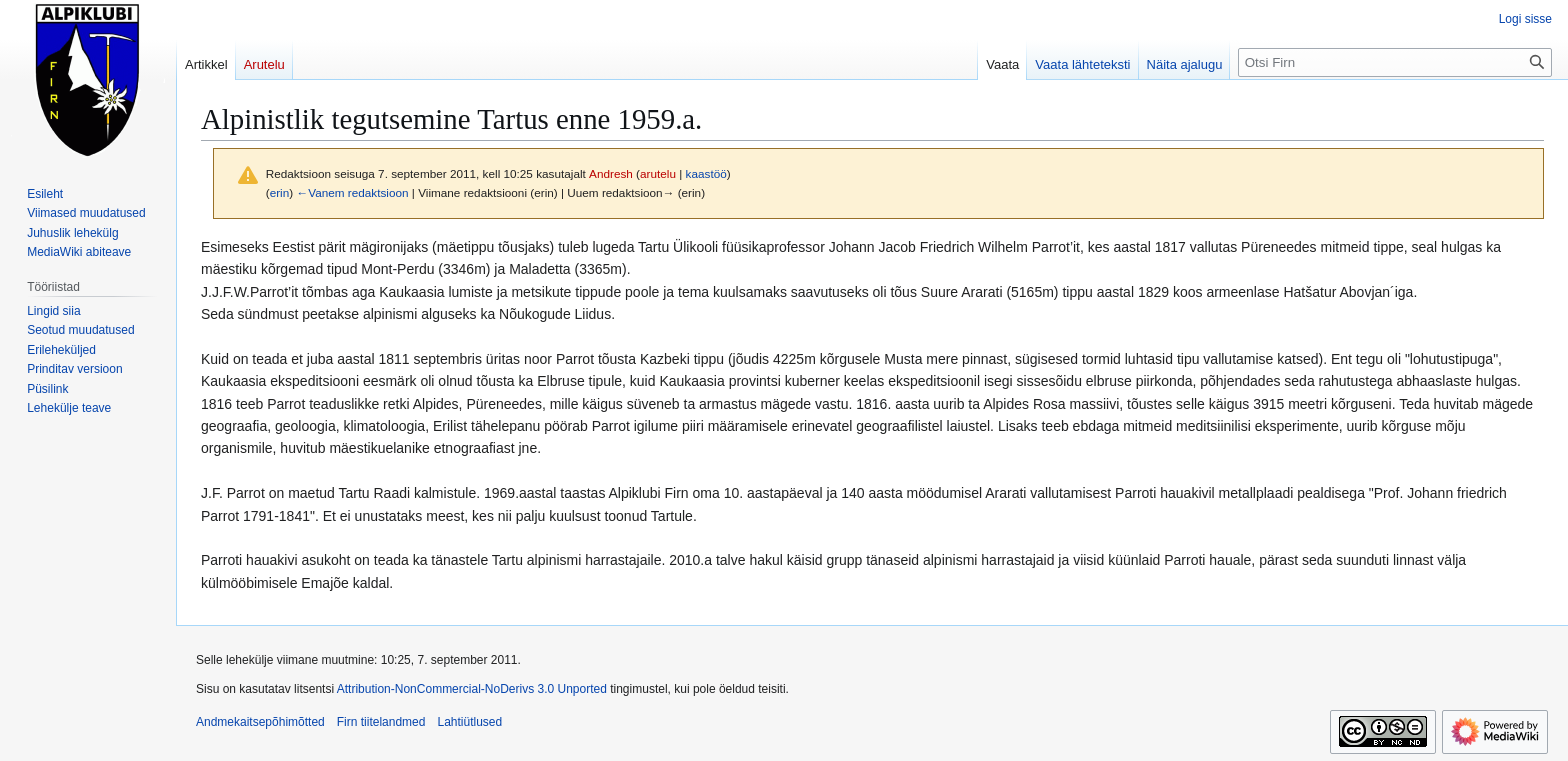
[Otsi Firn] (1395, 62)
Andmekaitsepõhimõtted (260, 722)
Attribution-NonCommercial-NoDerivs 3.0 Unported (472, 689)
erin (280, 192)
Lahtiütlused (469, 722)
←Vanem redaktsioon (352, 192)
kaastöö (706, 173)
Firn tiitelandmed (381, 722)
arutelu (658, 173)
